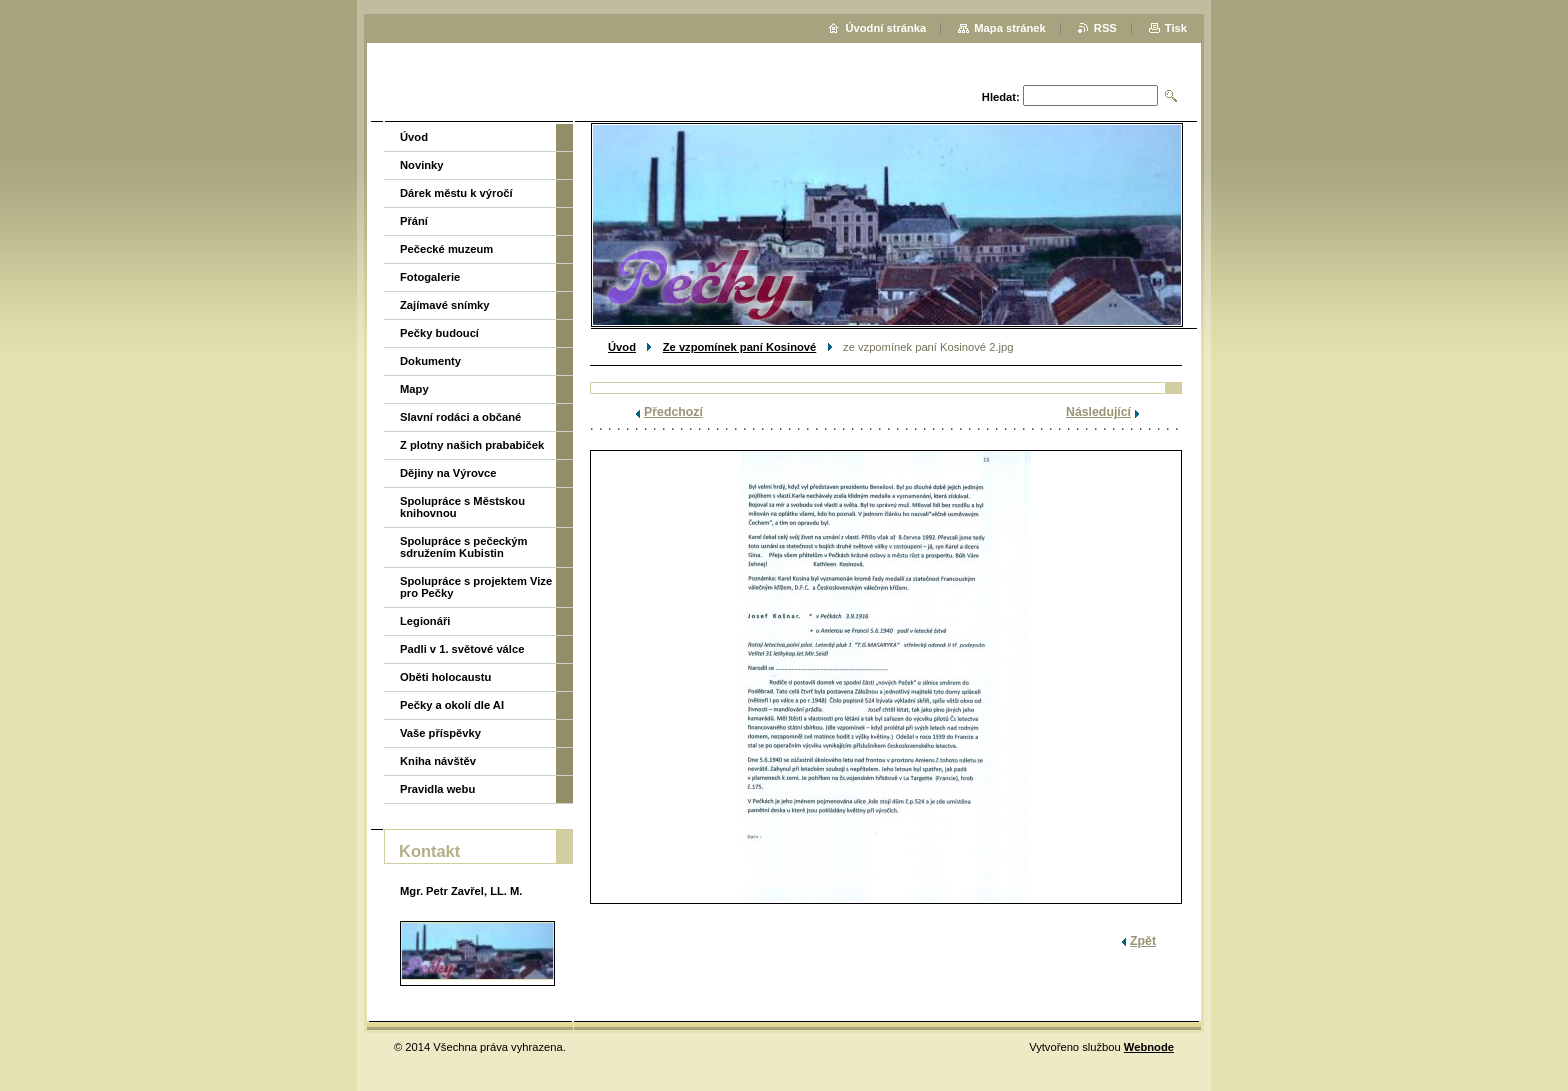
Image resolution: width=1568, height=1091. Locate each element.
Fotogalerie (430, 277)
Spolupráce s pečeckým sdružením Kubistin (463, 547)
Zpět (1143, 941)
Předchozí (673, 412)
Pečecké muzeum (446, 249)
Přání (414, 221)
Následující (1098, 412)
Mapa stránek (1010, 28)
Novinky (422, 165)
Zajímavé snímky (445, 305)
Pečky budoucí (439, 333)
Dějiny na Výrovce (448, 473)
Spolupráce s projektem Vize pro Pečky (476, 587)
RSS (1105, 28)
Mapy (414, 389)
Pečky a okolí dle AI (452, 705)
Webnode (1149, 1047)
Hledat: (1001, 97)
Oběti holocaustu (445, 677)
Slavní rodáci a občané (460, 417)
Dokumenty (430, 361)
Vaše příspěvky (440, 733)
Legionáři (425, 621)
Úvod (622, 347)
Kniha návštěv (438, 761)
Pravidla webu (437, 789)
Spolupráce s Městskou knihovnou (462, 507)
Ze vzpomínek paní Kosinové (740, 347)
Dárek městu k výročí (456, 193)
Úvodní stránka (885, 28)
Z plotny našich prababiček (472, 445)
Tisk (1176, 28)
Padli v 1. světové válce (462, 649)
